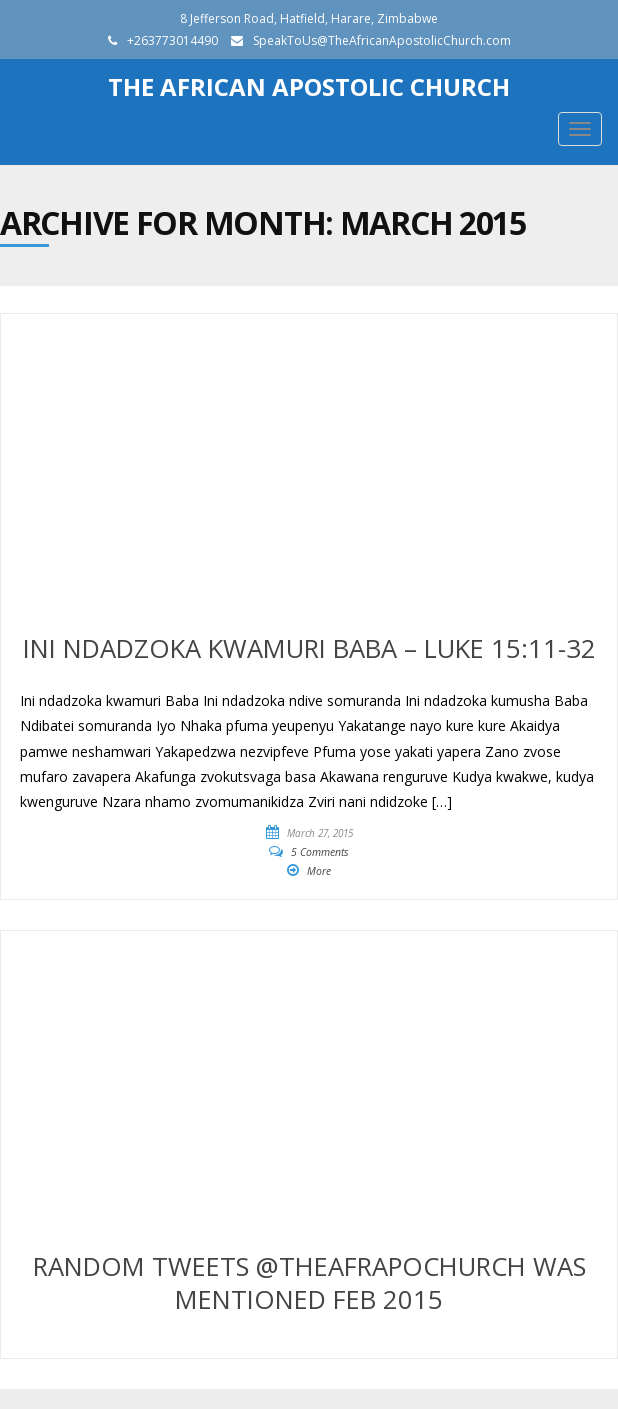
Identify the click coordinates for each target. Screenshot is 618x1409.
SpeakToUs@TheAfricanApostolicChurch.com (382, 40)
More (319, 871)
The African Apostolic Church (309, 86)
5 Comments (320, 852)
